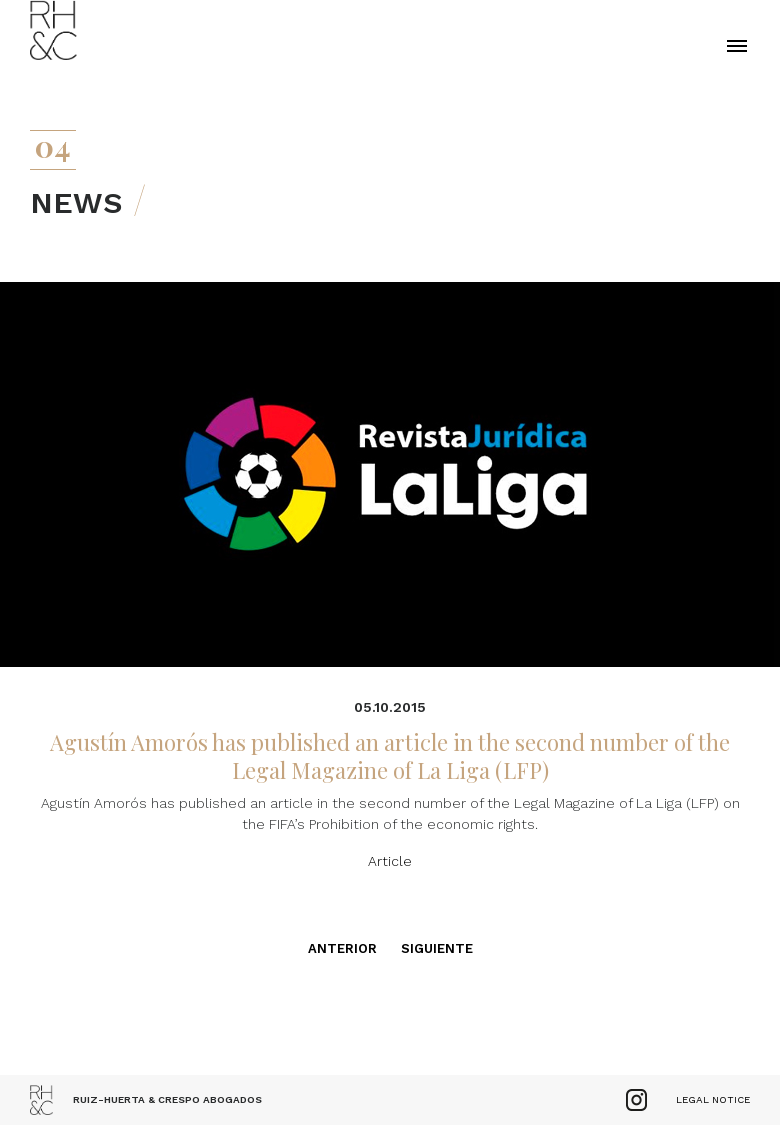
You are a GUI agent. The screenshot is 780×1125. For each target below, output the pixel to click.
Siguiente (437, 948)
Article (390, 861)
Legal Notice (713, 1099)
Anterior (342, 948)
